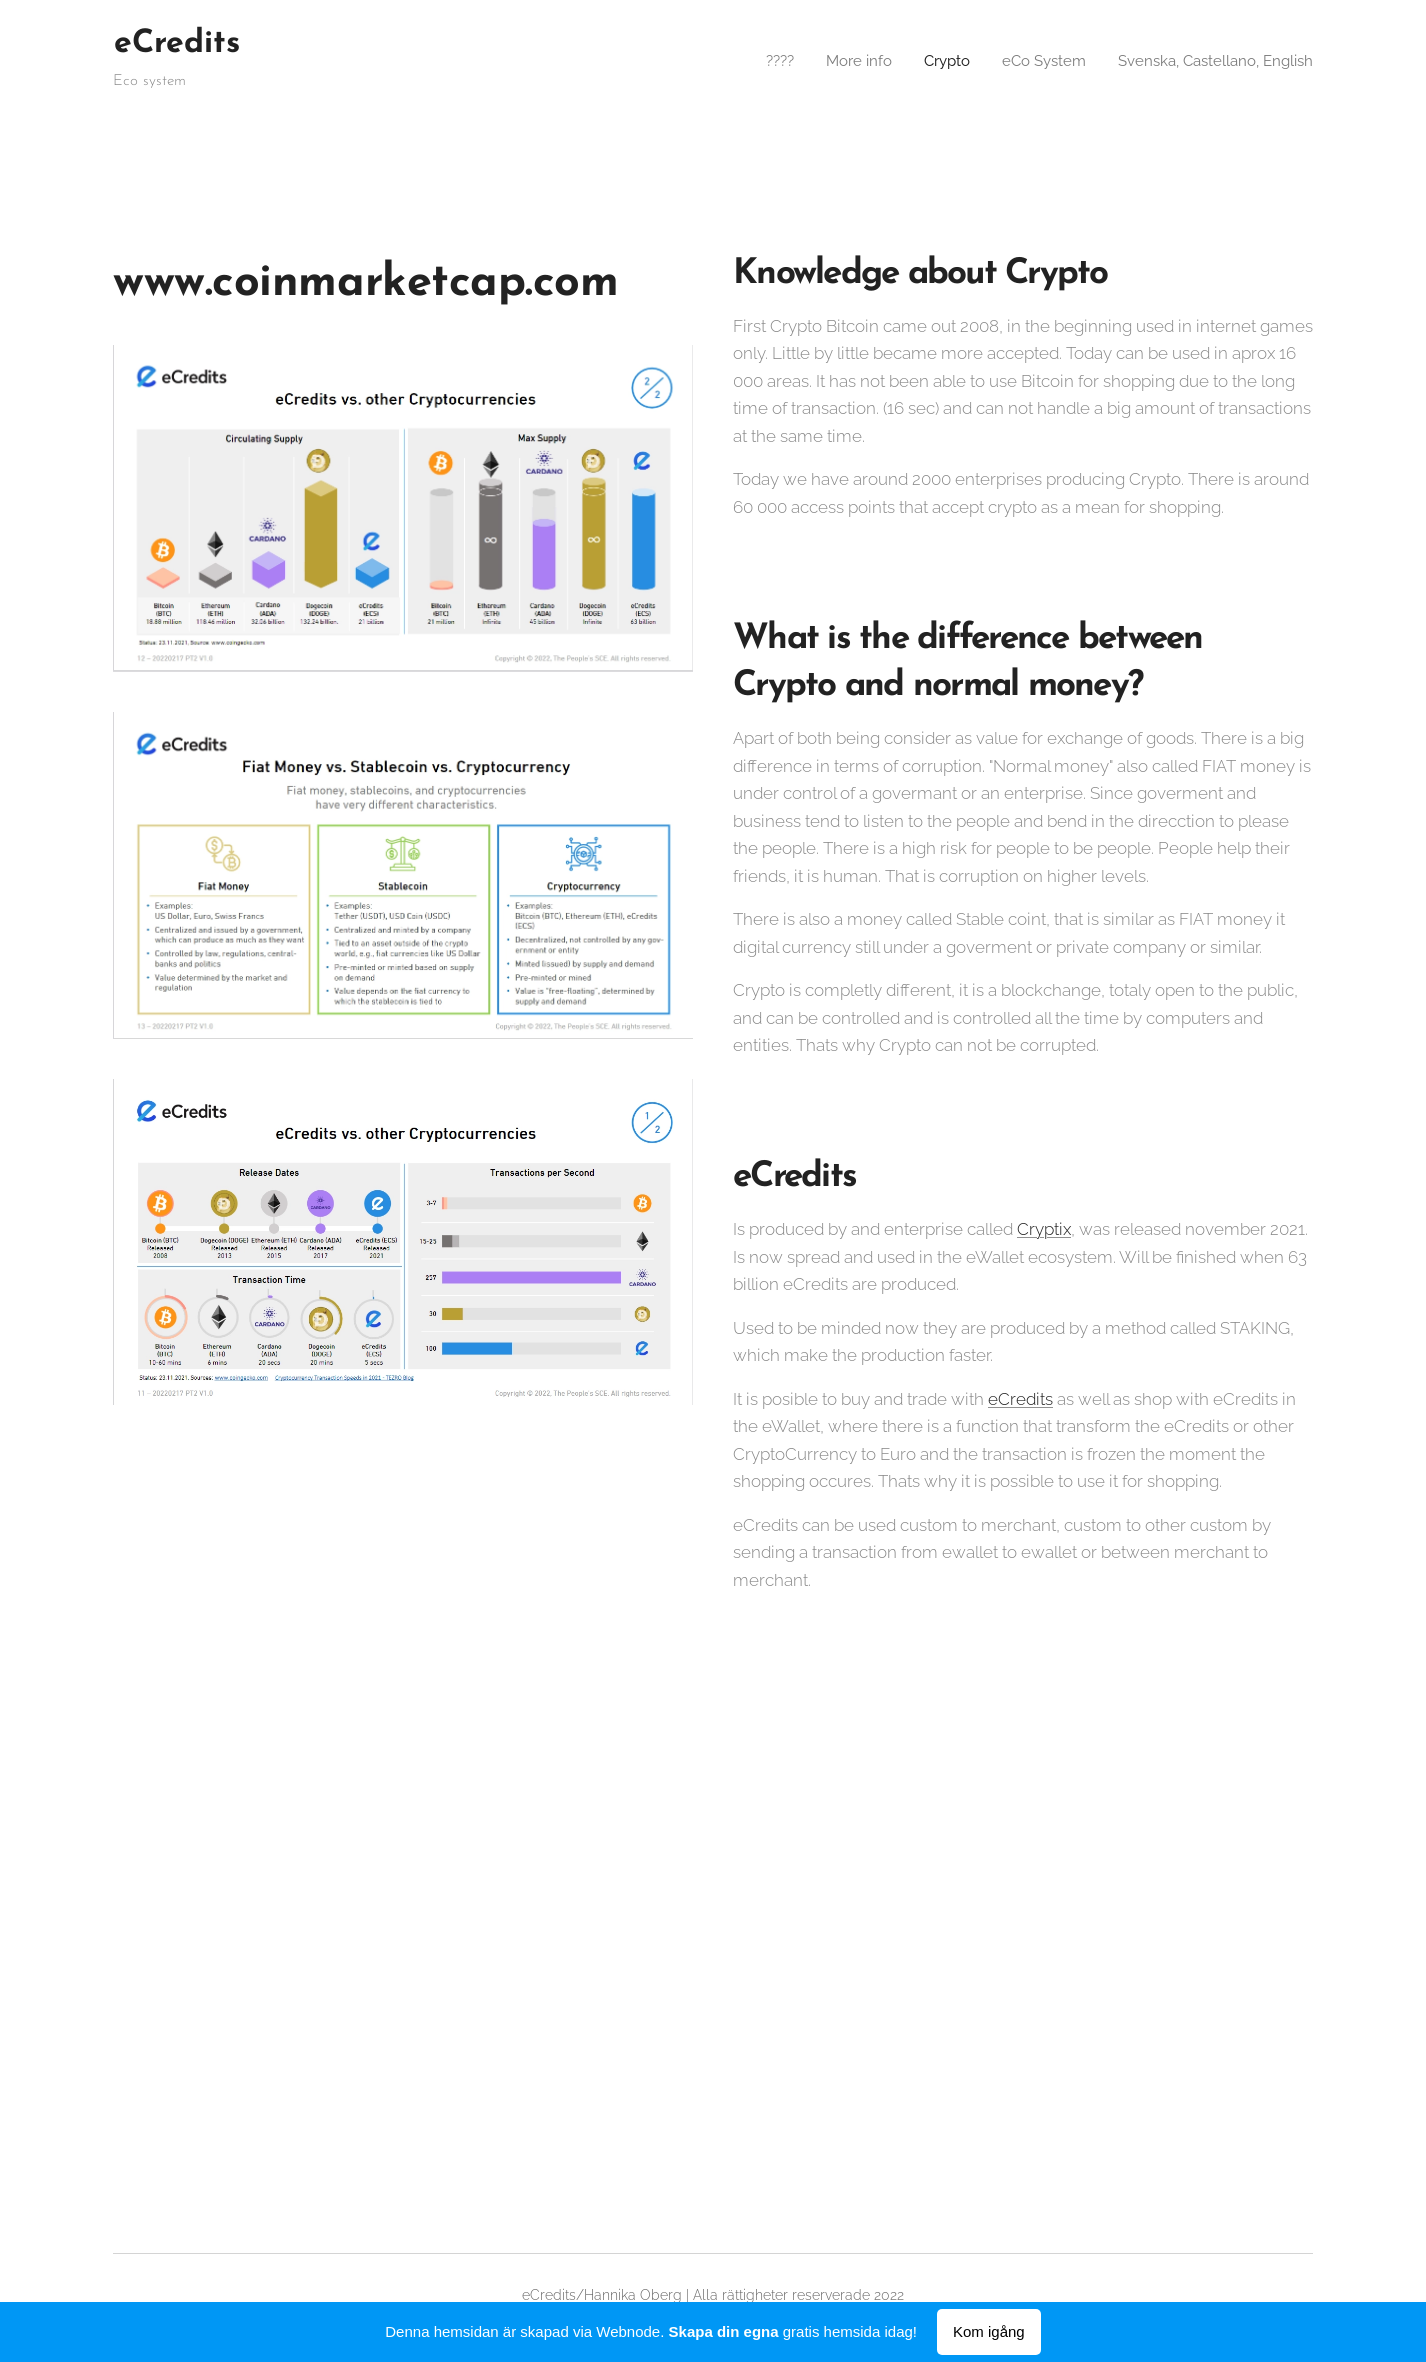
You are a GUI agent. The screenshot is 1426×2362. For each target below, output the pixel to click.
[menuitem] (753, 61)
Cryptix (1044, 1229)
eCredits (1020, 1399)
